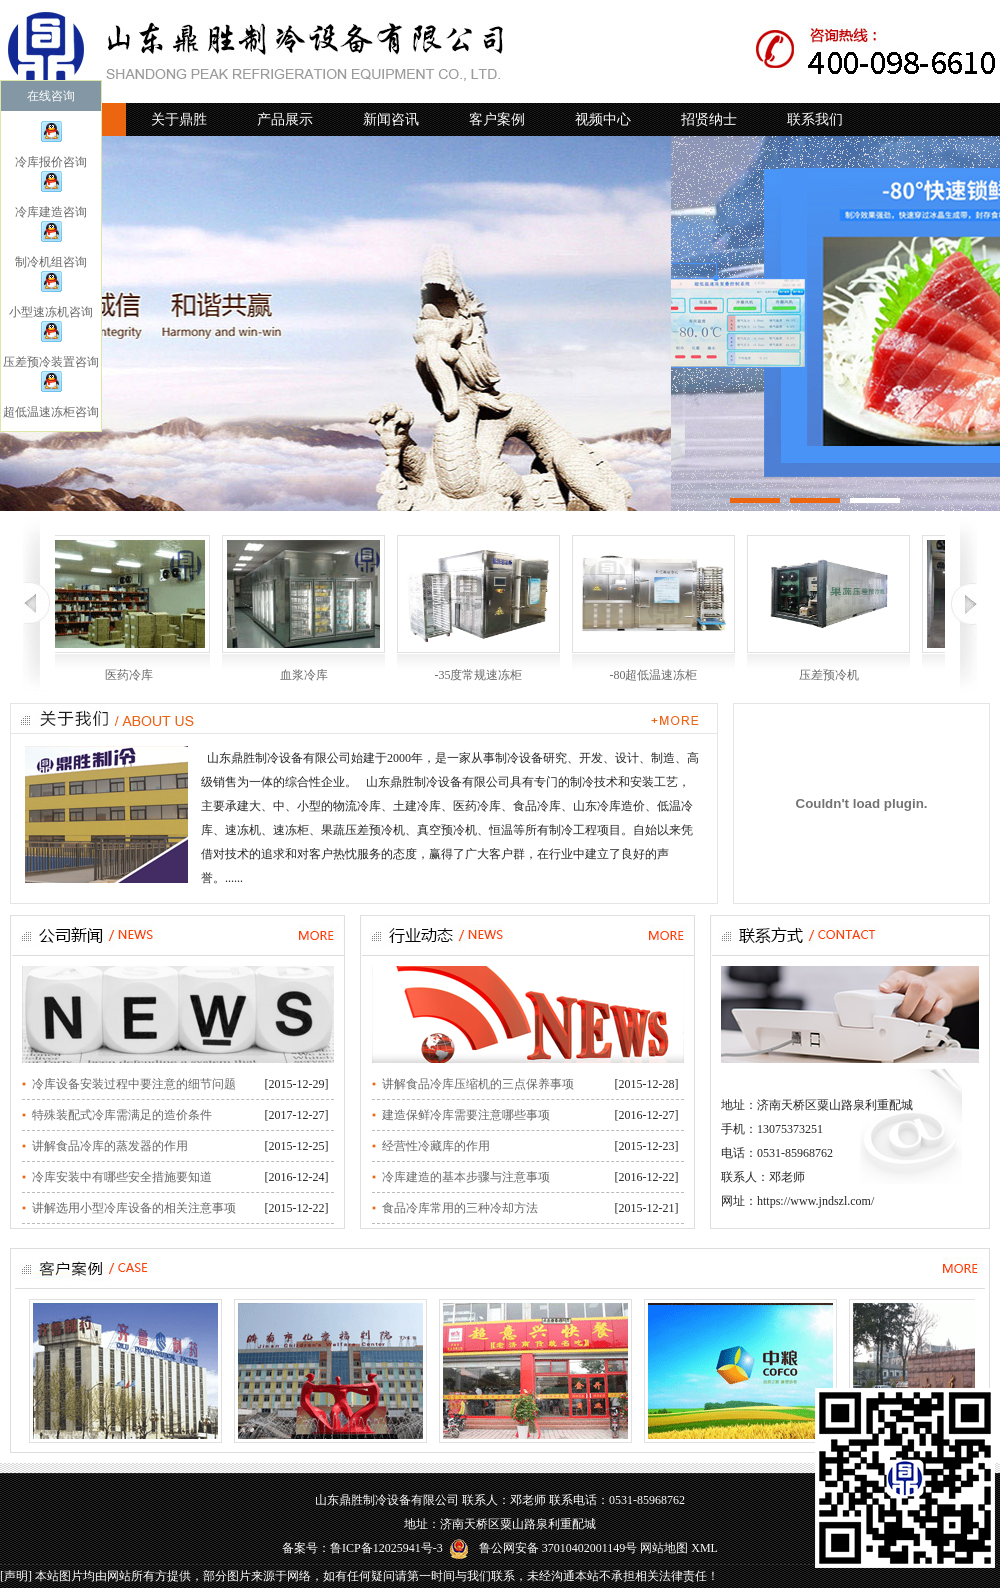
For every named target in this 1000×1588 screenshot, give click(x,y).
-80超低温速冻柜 (654, 675)
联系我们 (815, 119)
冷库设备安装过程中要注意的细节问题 (134, 1084)
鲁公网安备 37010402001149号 (543, 1548)
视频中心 (603, 119)
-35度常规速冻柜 (479, 675)
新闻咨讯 (391, 119)
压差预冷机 (829, 675)
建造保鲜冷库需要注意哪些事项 (466, 1115)
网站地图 (664, 1548)
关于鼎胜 (179, 119)
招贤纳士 (709, 119)
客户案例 (497, 119)
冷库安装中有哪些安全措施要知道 (122, 1177)
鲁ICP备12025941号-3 (386, 1548)
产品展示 (285, 119)
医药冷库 (129, 675)
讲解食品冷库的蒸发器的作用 (110, 1146)
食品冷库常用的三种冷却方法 (460, 1208)
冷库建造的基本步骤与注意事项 (466, 1177)
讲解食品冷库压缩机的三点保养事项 (478, 1084)
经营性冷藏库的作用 (436, 1146)
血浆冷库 (304, 675)
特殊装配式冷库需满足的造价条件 (122, 1115)
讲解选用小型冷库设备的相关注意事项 (134, 1208)
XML (704, 1548)
